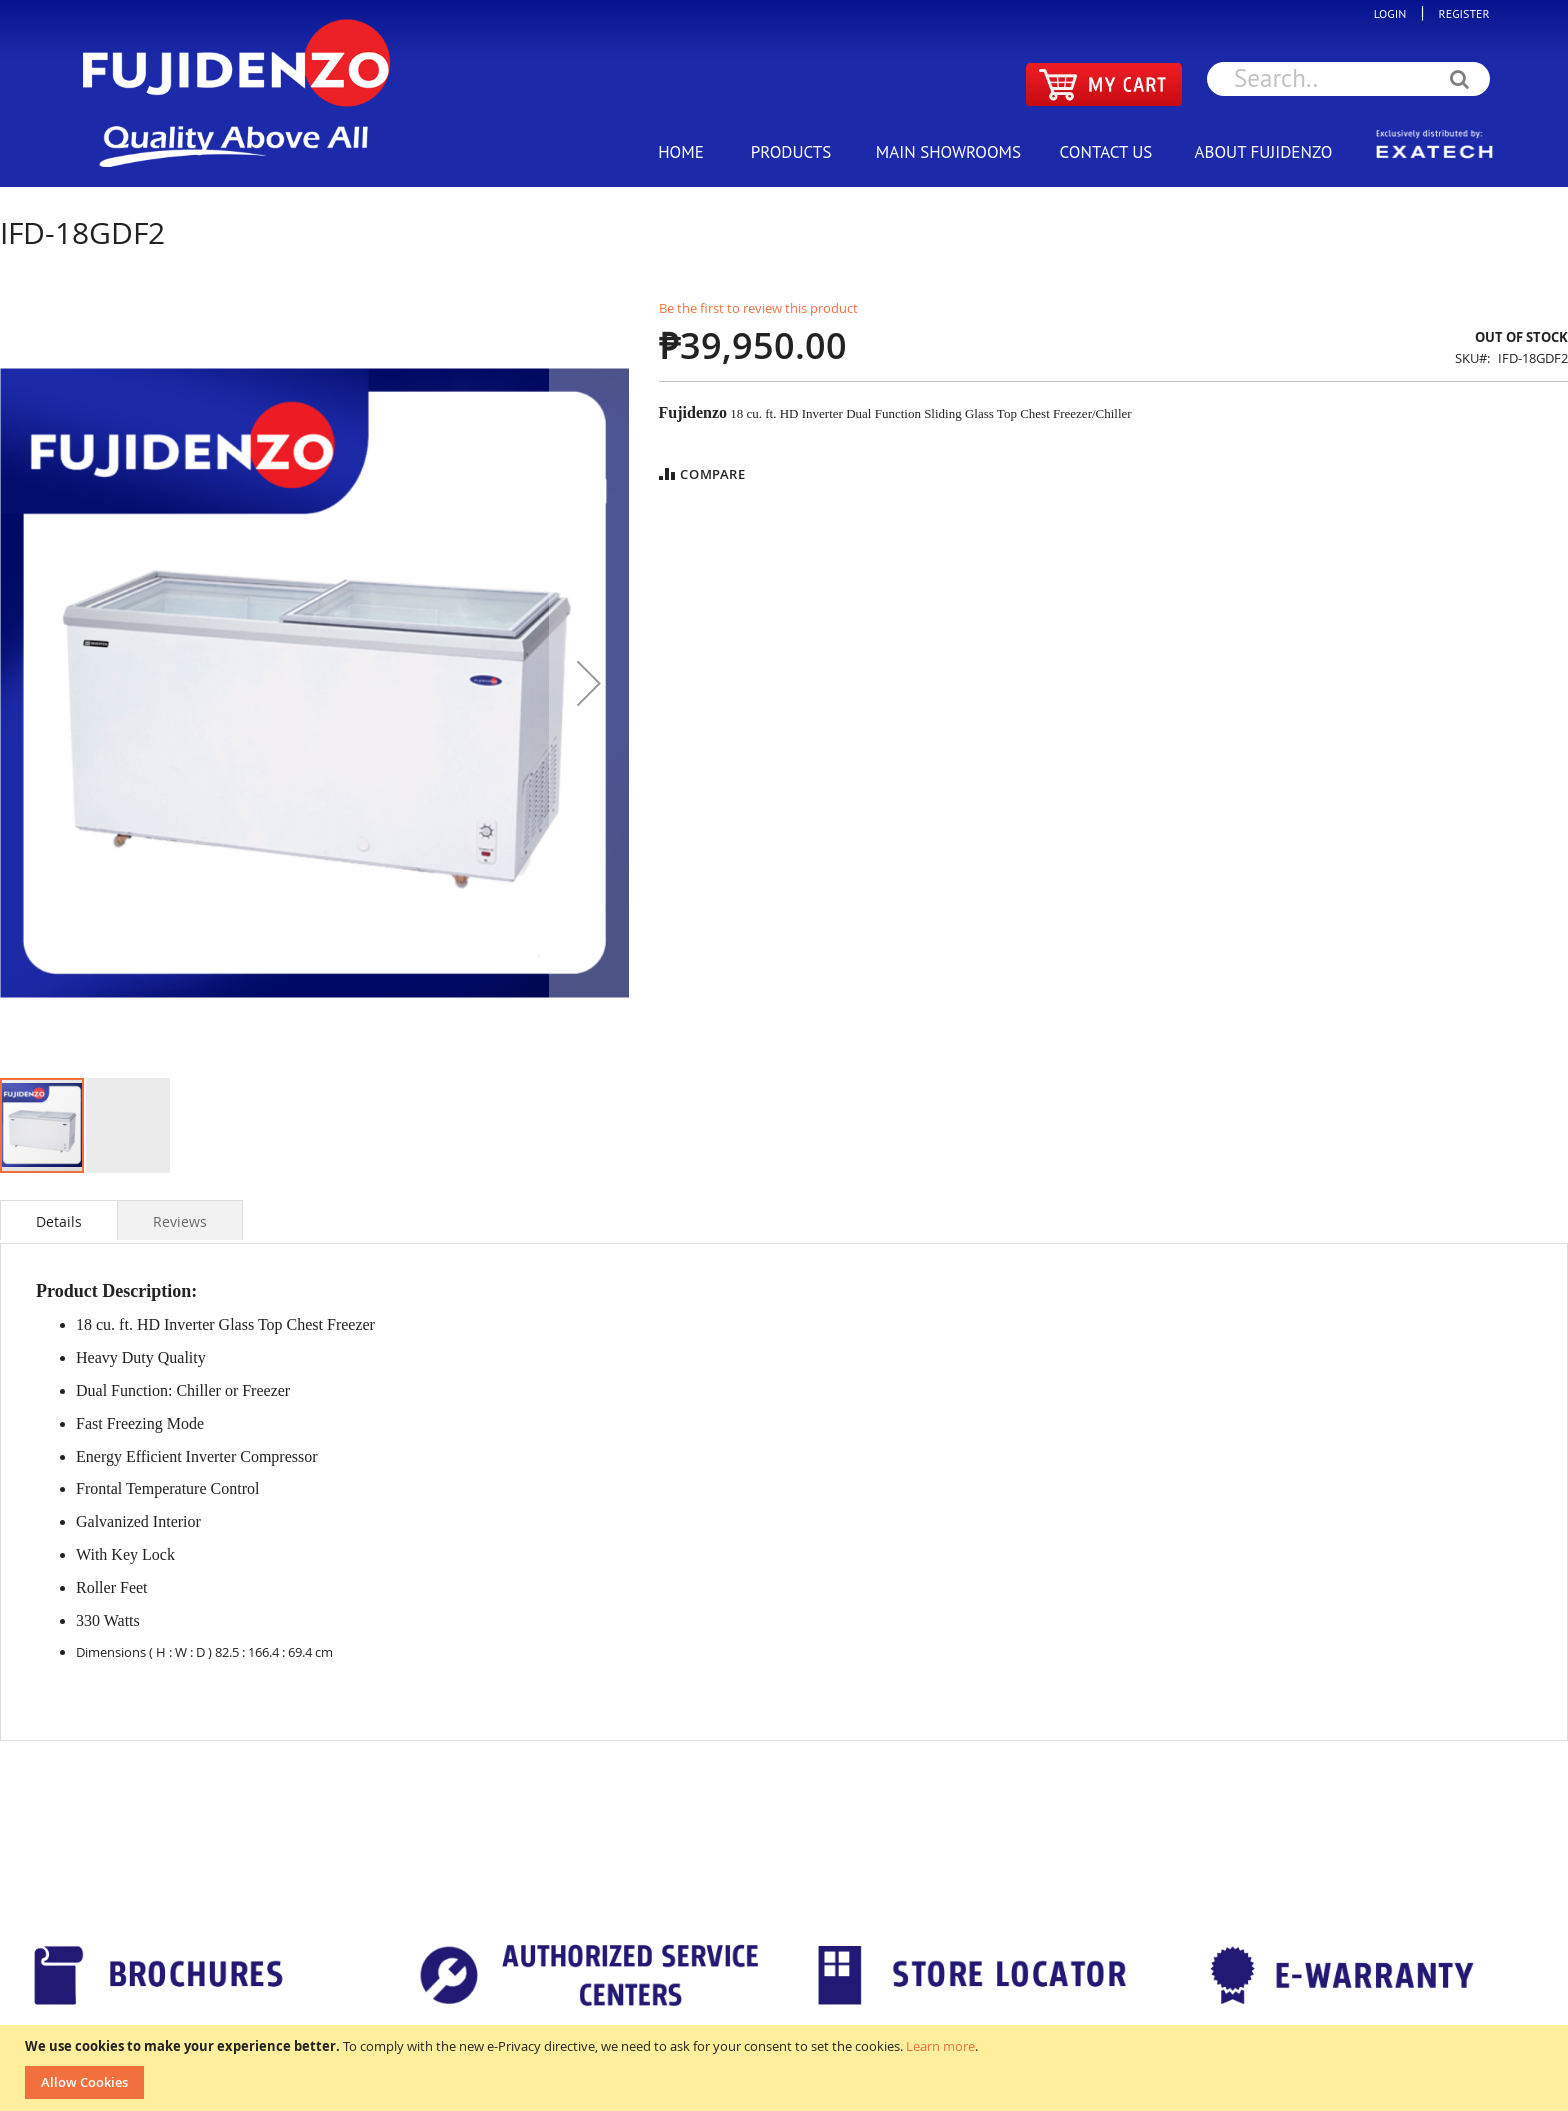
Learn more (940, 2046)
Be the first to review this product (758, 308)
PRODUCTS (791, 152)
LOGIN (1395, 13)
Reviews (180, 1221)
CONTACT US (1106, 152)
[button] (589, 683)
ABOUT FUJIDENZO (1264, 152)
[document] (786, 2068)
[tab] (59, 1220)
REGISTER (1459, 13)
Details (59, 1221)
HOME (681, 152)
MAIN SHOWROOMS (948, 152)
